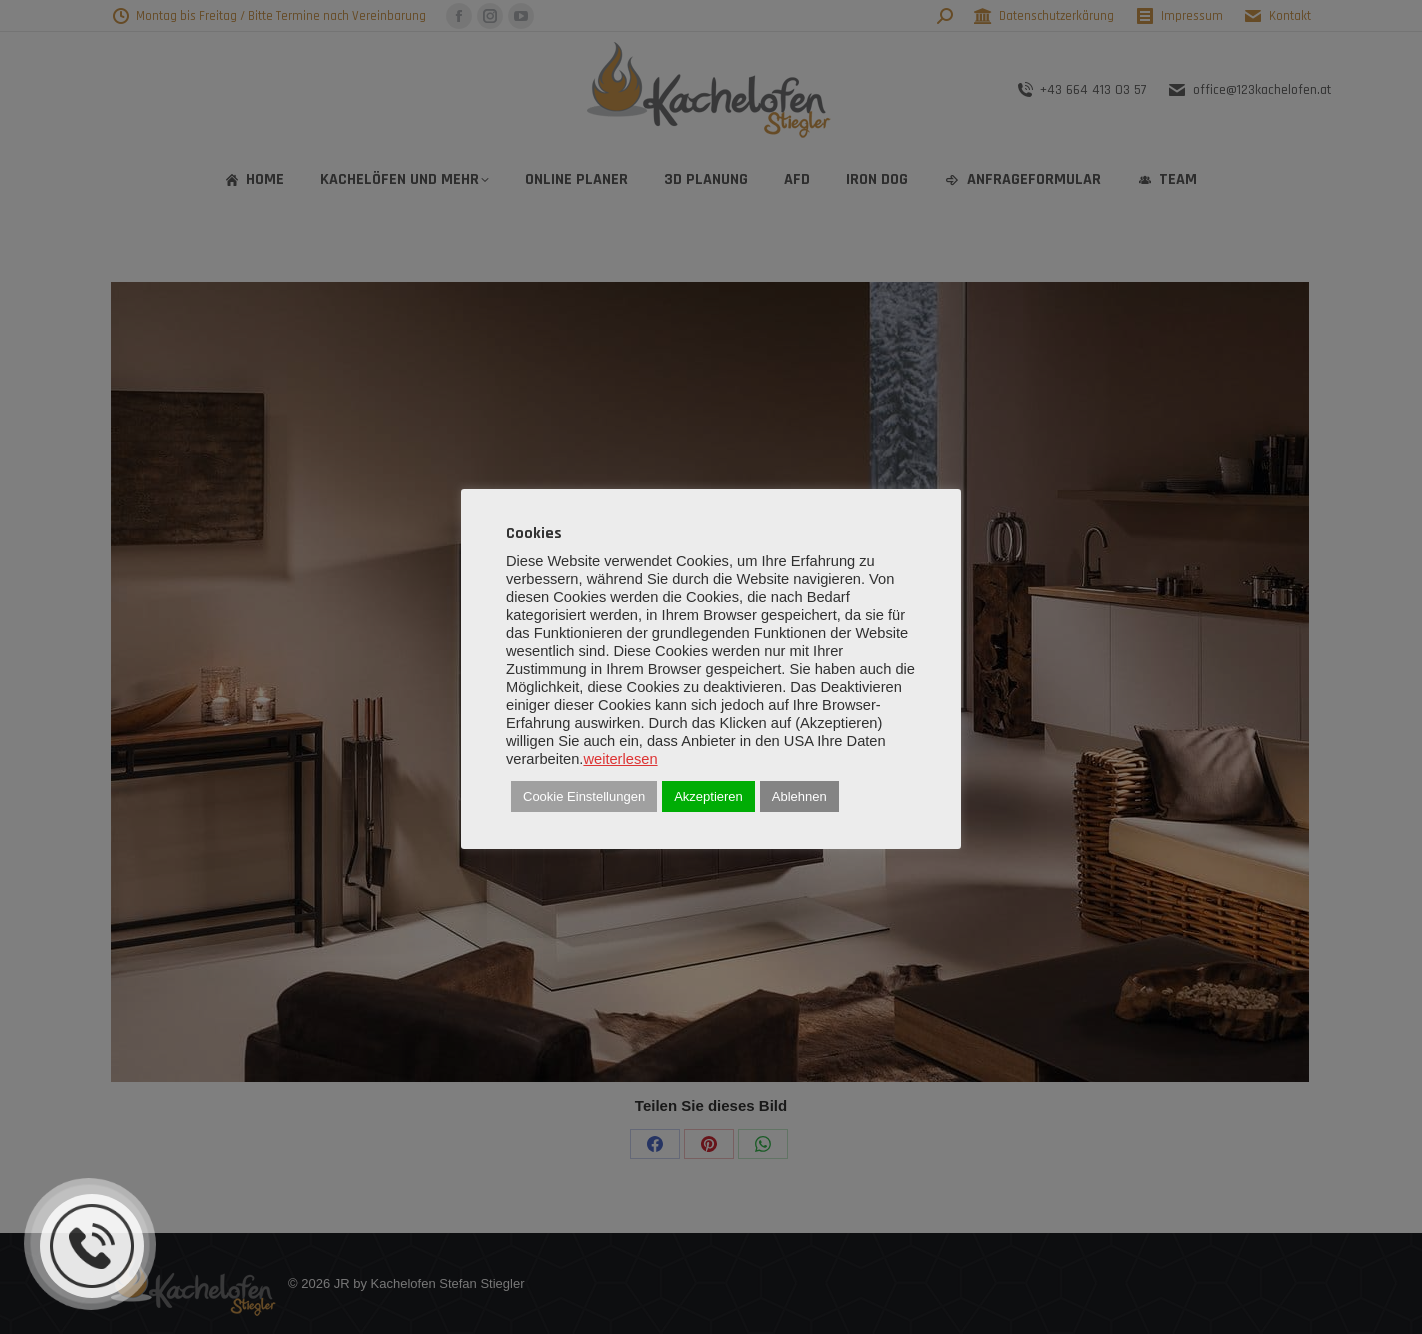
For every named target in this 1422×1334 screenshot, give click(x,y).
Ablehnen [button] (799, 796)
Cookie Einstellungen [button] (584, 796)
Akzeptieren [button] (708, 796)
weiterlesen (620, 759)
